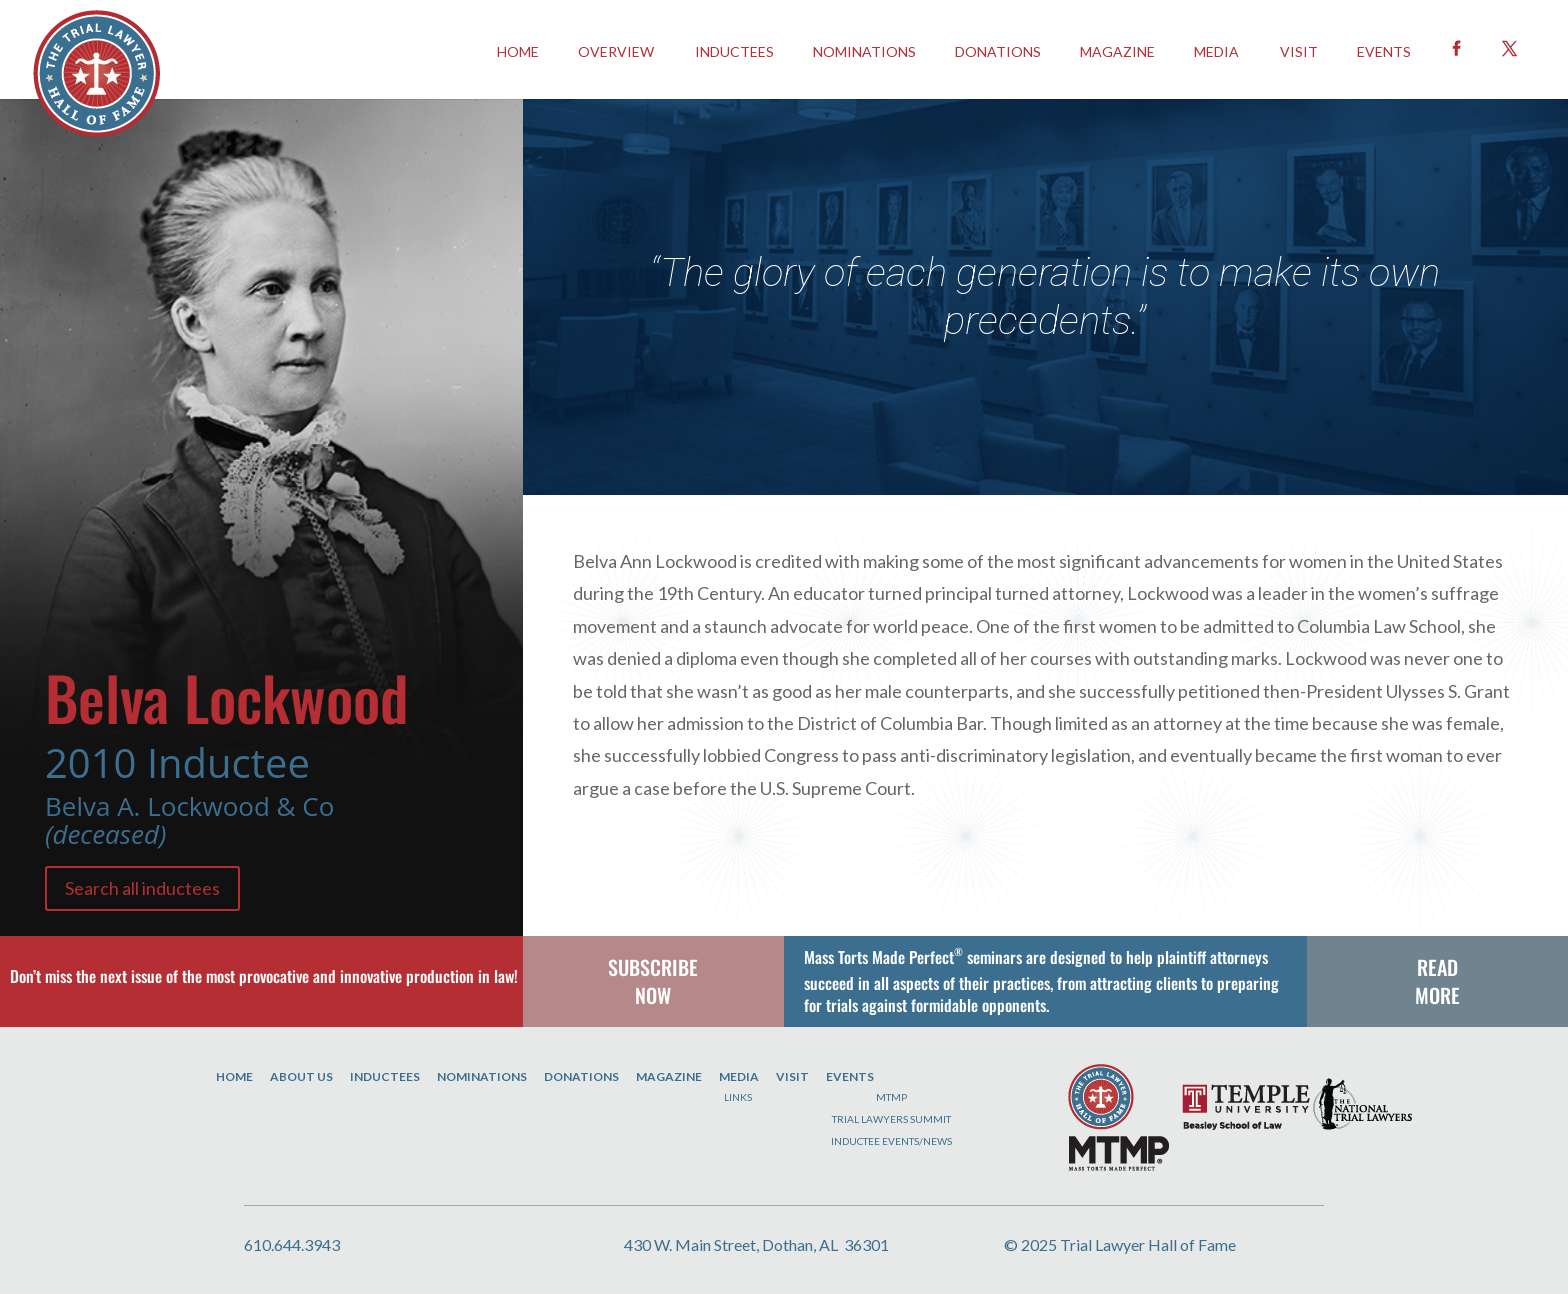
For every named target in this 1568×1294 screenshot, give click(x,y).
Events (850, 1076)
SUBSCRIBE (653, 967)
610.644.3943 (292, 1244)
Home (234, 1076)
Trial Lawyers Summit (891, 1119)
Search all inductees (142, 888)
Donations (998, 51)
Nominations (864, 51)
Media (1216, 51)
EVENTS (1384, 51)
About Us (301, 1076)
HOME (518, 51)
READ (1437, 967)
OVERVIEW (616, 51)
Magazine (1117, 51)
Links (738, 1097)
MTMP (891, 1097)
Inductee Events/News (891, 1141)
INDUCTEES (734, 51)
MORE (1437, 995)
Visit (1299, 51)
